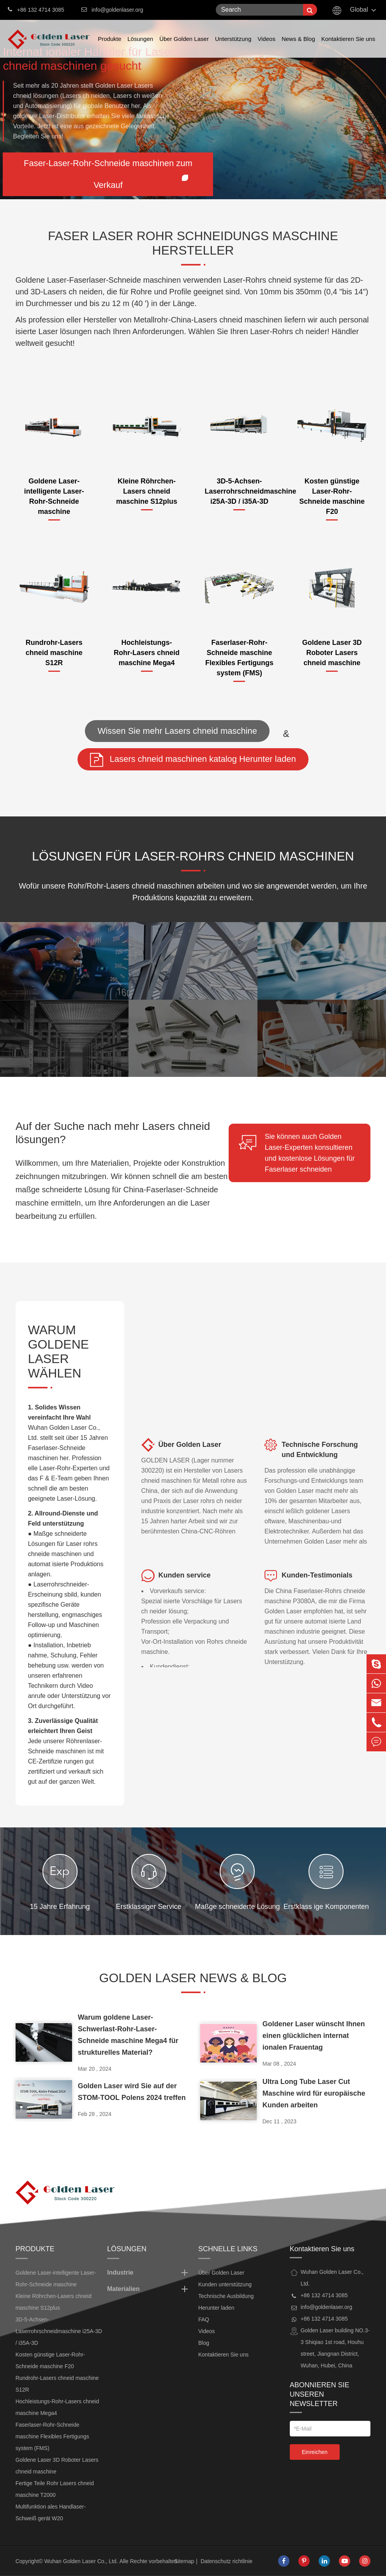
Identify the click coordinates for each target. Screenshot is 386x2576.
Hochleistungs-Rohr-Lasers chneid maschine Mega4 (147, 653)
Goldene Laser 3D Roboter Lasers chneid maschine (332, 653)
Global (359, 9)
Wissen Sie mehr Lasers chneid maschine (177, 731)
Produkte (109, 46)
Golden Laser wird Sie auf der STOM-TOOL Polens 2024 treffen (132, 2092)
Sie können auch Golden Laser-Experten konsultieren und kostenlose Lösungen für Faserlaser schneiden (297, 1152)
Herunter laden (216, 2308)
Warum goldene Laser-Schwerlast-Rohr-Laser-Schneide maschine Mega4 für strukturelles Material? (128, 2034)
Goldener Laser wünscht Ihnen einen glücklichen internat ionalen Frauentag (314, 2035)
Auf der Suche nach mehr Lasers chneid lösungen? (113, 1132)
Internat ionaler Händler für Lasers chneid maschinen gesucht (91, 58)
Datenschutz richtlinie (226, 2561)
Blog (203, 2343)
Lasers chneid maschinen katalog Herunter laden (193, 759)
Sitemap (184, 2561)
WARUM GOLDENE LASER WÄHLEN (58, 1355)
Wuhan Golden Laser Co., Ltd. (81, 2561)
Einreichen (315, 2452)
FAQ (203, 2319)
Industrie (148, 2273)
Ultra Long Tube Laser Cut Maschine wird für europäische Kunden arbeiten (314, 2093)
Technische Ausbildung (226, 2296)
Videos (266, 46)
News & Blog (298, 46)
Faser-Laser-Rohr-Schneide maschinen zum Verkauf (108, 174)
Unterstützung (233, 46)
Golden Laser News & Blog (193, 1982)
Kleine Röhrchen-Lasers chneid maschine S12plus (146, 491)
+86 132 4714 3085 (36, 9)
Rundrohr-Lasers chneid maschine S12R (54, 653)
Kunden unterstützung (225, 2284)
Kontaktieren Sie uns (348, 46)
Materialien (148, 2289)
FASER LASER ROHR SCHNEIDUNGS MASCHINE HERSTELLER (193, 247)
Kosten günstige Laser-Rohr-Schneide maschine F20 (332, 496)
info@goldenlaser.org (117, 10)
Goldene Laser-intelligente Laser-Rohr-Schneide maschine (54, 496)
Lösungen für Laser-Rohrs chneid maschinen (193, 860)
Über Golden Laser (184, 46)
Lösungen (140, 46)
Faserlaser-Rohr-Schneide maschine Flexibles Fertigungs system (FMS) (239, 658)
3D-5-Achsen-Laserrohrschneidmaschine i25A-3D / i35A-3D (239, 491)
